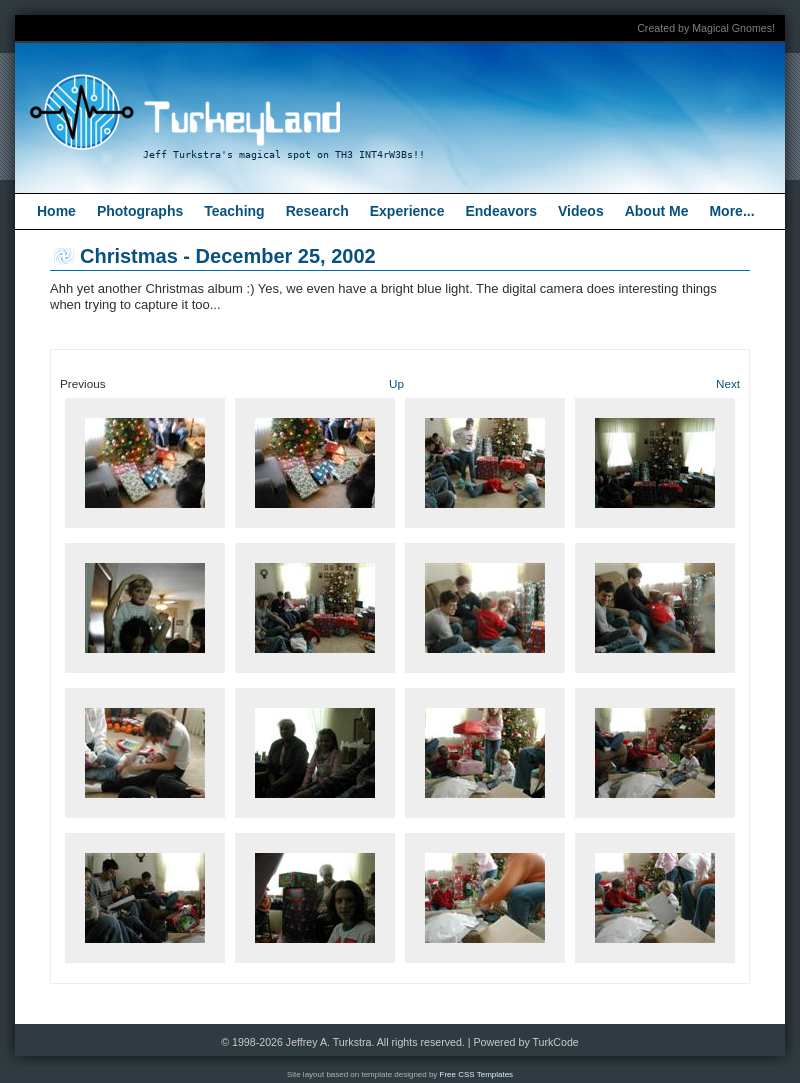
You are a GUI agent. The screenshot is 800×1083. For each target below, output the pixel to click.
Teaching (234, 211)
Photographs (140, 211)
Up (396, 383)
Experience (407, 211)
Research (317, 211)
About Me (657, 211)
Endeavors (501, 211)
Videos (581, 211)
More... (731, 211)
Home (56, 211)
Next (728, 383)
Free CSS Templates (477, 1074)
